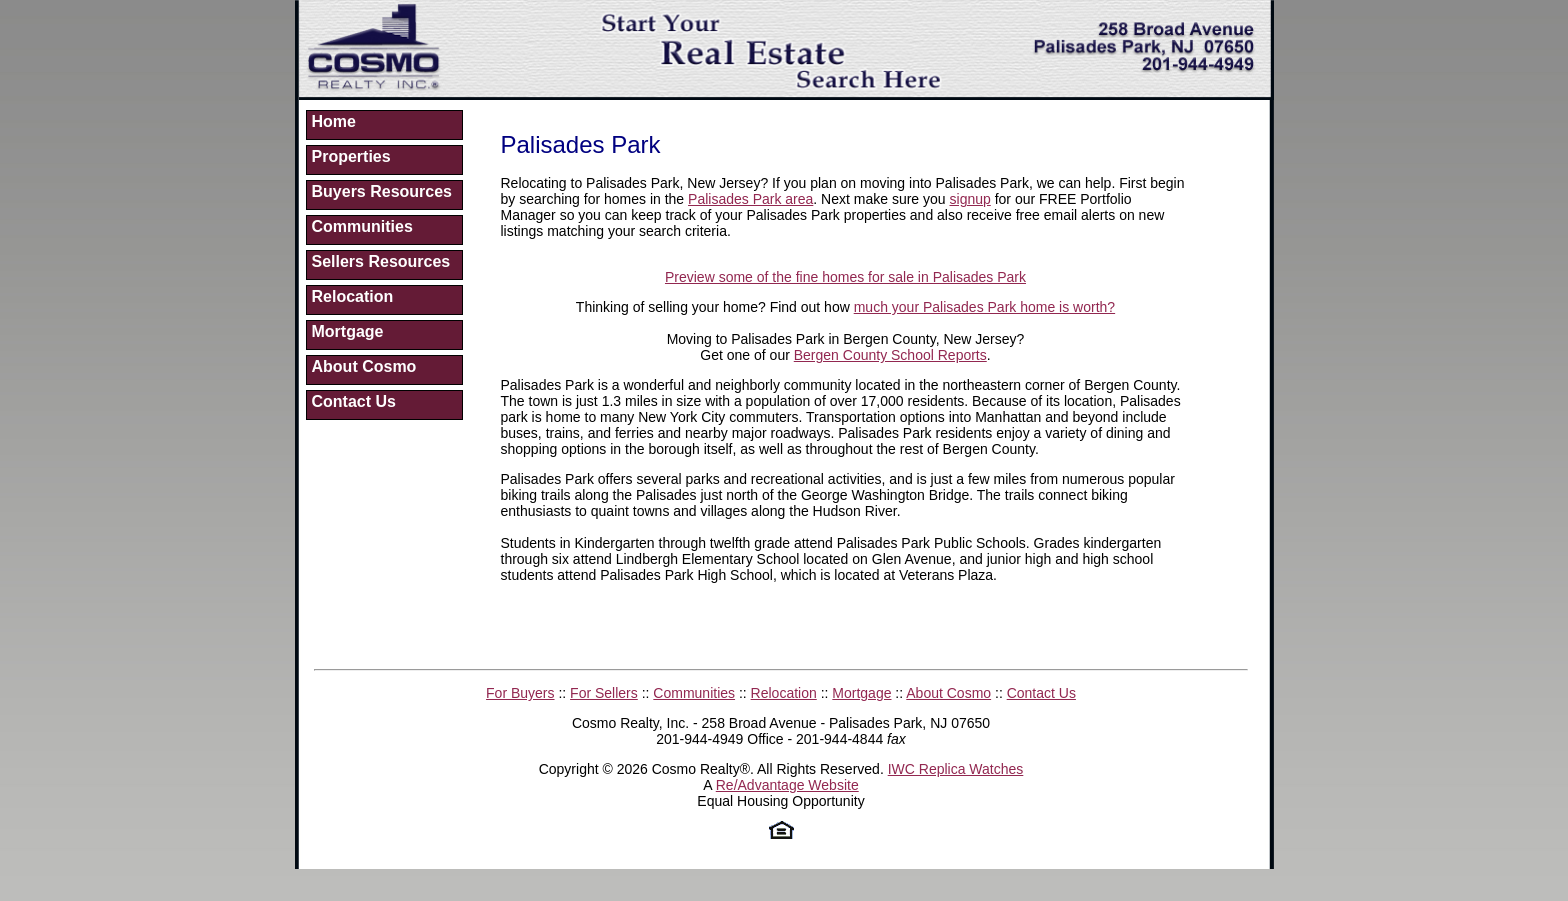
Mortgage (348, 331)
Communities (362, 226)
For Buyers (520, 693)
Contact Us (354, 401)
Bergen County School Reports (890, 355)
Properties (351, 156)
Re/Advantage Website (787, 785)
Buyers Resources (382, 191)
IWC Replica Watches (956, 769)
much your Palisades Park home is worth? (984, 307)
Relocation (353, 296)
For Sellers (604, 693)
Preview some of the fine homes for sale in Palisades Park (845, 277)
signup (970, 199)
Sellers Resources (381, 261)
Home (334, 121)
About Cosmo (364, 366)
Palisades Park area (750, 199)
